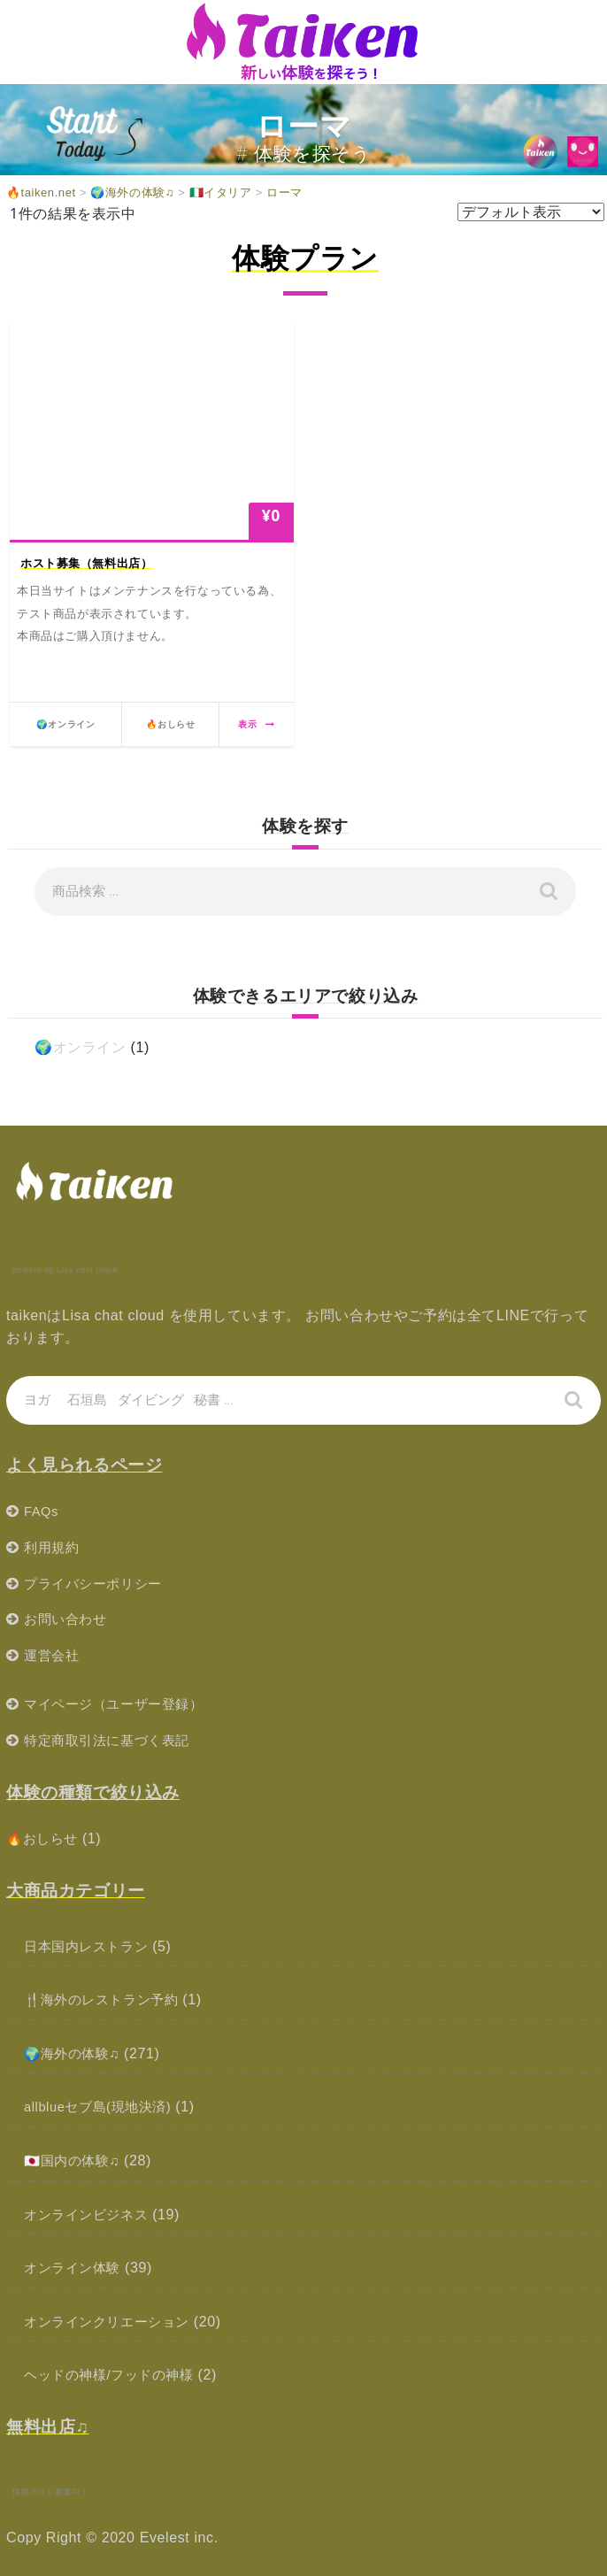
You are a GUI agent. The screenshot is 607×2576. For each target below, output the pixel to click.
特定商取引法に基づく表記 (112, 1740)
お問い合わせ (68, 1618)
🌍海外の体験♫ (75, 2053)
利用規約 (53, 1547)
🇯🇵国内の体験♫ (75, 2160)
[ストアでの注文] (530, 212)
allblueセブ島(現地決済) (103, 2106)
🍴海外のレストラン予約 (106, 1999)
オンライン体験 (75, 2267)
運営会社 (53, 1655)
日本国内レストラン (90, 1946)
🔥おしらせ (44, 1838)
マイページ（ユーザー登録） (119, 1703)
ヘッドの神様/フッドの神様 (114, 2374)
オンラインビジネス (90, 2214)
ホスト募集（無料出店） (86, 563)
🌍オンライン (81, 1047)
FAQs (42, 1511)
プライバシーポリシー (97, 1583)
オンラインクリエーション (112, 2321)
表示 (256, 724)
